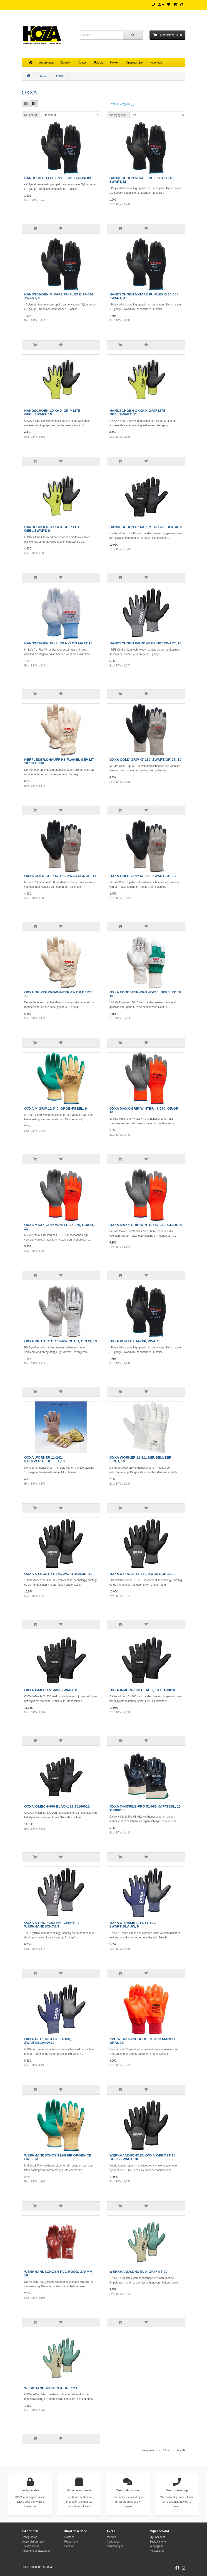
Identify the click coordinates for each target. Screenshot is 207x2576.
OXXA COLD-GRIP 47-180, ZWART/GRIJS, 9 (145, 876)
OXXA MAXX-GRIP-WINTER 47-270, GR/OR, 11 (59, 1227)
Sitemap (69, 2546)
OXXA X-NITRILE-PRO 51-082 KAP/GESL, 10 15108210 (145, 1808)
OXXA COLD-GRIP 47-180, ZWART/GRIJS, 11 (60, 876)
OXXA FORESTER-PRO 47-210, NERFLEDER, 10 (146, 994)
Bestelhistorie (158, 2541)
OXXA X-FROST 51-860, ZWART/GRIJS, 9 (142, 1574)
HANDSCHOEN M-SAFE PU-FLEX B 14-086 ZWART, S (58, 296)
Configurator (29, 2537)
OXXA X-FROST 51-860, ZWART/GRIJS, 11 (58, 1574)
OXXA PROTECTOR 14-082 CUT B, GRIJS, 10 (60, 1341)
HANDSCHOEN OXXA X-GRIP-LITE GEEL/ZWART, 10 (52, 412)
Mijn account (157, 2537)
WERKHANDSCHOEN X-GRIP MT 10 (139, 2271)
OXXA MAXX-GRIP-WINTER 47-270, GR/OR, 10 (145, 1110)
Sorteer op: (31, 115)
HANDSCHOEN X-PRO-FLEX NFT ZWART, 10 (146, 643)
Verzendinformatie (33, 2541)
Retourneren (72, 2541)
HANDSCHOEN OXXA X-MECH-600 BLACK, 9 (146, 527)
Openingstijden (135, 62)
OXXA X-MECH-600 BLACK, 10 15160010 (142, 1690)
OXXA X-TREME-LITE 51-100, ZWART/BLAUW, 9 (133, 1924)
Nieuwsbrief (157, 2550)
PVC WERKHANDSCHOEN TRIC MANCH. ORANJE (143, 2041)
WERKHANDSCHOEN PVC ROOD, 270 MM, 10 (58, 2273)
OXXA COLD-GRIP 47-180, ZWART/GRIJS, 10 (146, 759)
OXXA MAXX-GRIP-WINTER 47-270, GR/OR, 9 (146, 1225)
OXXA (60, 76)
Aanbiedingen (115, 2546)
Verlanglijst (156, 2546)
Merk (43, 76)
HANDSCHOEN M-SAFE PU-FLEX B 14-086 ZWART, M (144, 180)
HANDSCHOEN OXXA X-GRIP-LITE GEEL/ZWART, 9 (52, 529)
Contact (82, 62)
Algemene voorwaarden (36, 2550)
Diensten (65, 62)
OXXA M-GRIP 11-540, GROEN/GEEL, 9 (55, 1108)
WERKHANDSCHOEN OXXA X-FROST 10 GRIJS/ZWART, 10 (142, 2157)
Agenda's (156, 62)
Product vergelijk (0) (122, 104)
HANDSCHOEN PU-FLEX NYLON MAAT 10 (58, 643)
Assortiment (46, 62)
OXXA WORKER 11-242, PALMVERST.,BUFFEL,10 (44, 1459)
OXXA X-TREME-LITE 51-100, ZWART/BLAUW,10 (47, 2041)
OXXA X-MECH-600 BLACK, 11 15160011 (57, 1806)
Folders (98, 62)
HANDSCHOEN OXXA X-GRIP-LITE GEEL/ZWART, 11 (138, 412)
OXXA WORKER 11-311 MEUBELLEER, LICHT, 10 (141, 1459)
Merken (114, 62)
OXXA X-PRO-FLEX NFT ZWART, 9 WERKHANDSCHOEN (52, 1924)
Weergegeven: (118, 115)
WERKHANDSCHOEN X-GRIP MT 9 (52, 2388)
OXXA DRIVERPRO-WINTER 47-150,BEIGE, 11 (59, 994)
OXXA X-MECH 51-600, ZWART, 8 (50, 1690)
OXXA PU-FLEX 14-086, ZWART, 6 (137, 1341)
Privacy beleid (30, 2546)
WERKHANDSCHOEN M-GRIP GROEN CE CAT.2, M (58, 2157)
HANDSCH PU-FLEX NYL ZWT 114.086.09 (57, 178)
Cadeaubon (114, 2541)
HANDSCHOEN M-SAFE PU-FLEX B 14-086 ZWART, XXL (144, 296)
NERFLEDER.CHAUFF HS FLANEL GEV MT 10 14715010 (59, 761)
